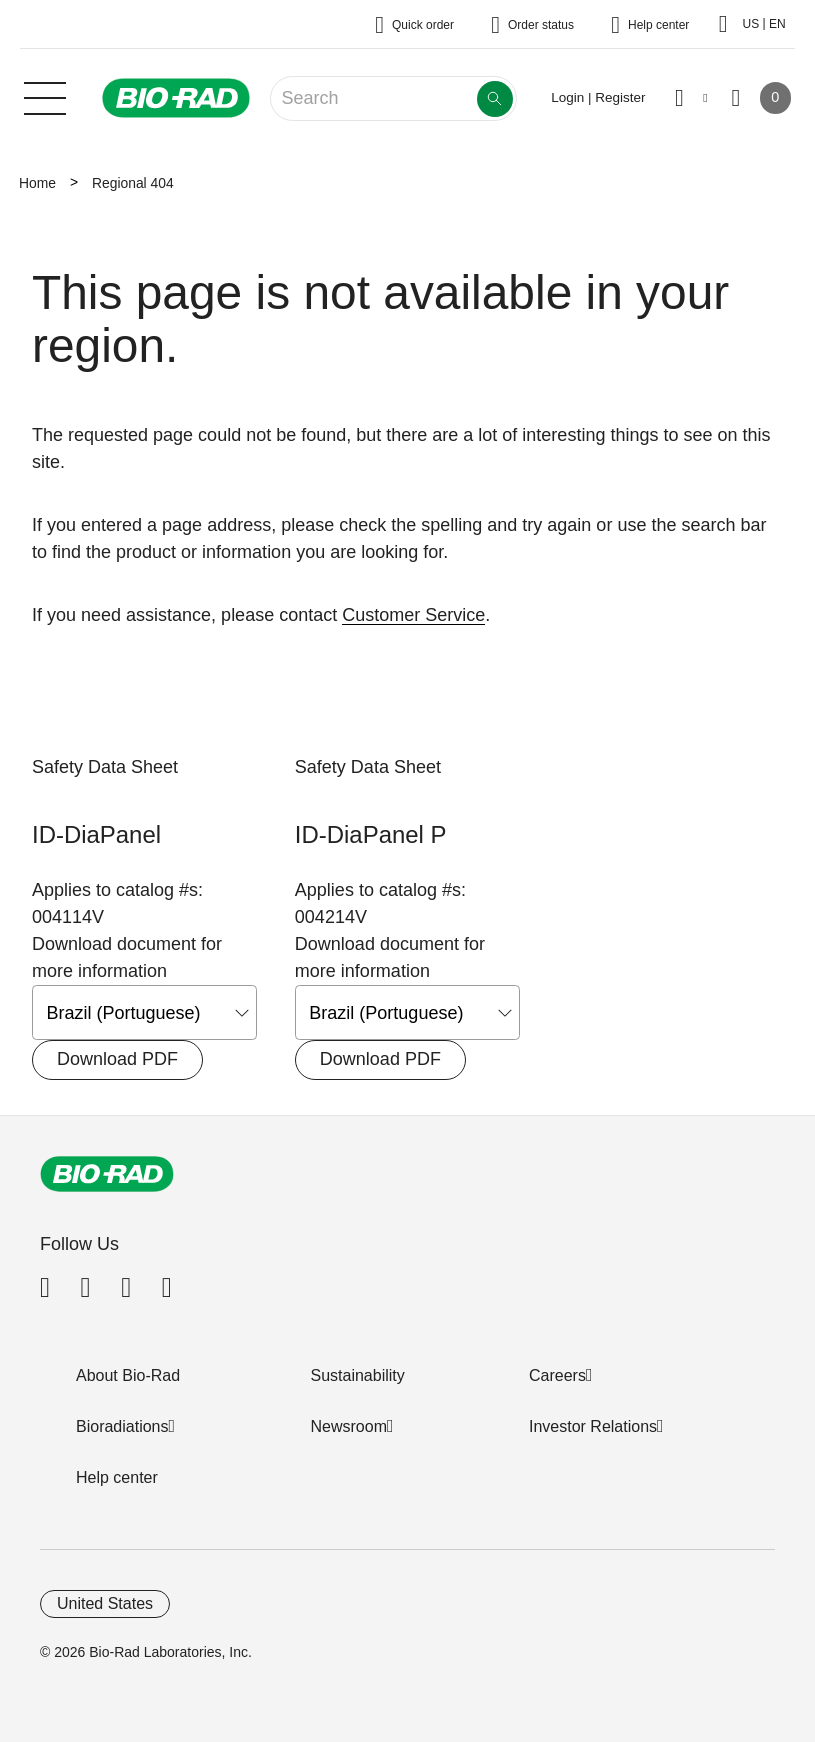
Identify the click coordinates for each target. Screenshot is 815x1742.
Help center (117, 1477)
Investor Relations (593, 1426)
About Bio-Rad (128, 1375)
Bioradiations (122, 1426)
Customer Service (413, 615)
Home (37, 183)
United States (105, 1603)
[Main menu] (45, 96)
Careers (557, 1375)
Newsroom (349, 1426)
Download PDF (117, 1059)
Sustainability (358, 1375)
